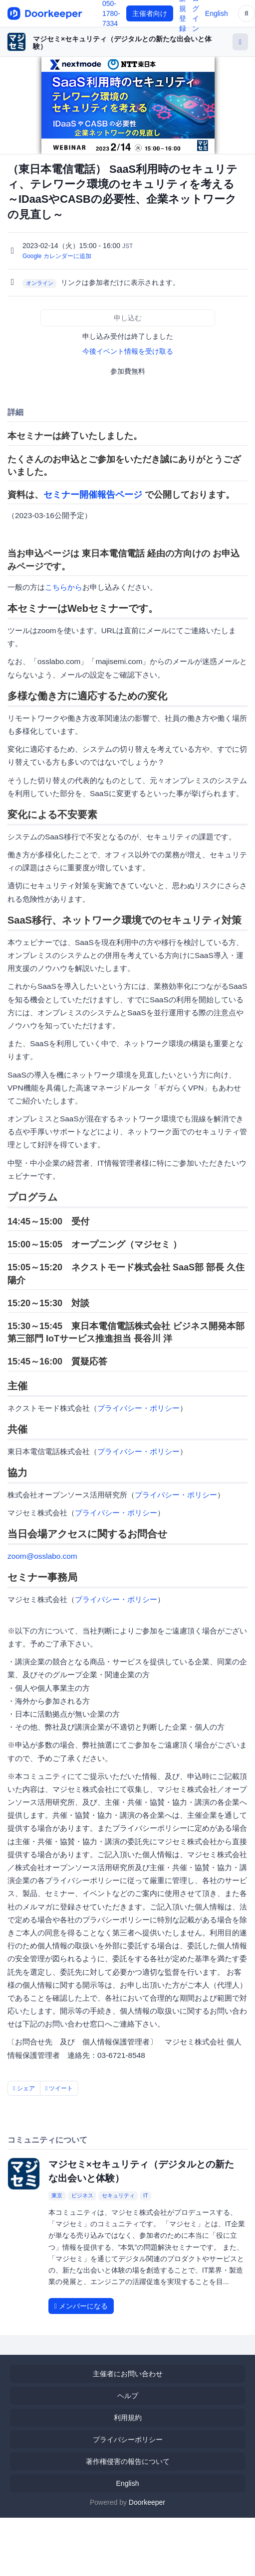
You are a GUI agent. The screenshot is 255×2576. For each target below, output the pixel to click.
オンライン (39, 283)
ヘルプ (127, 2396)
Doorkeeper (147, 2502)
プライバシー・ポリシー (138, 1408)
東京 (56, 2195)
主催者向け (149, 13)
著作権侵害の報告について (128, 2461)
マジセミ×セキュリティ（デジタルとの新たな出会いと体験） (122, 42)
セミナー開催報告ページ (92, 495)
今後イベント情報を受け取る (127, 351)
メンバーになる (81, 2306)
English (216, 13)
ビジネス (82, 2195)
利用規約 (128, 2418)
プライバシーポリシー (128, 2439)
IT (145, 2195)
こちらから (63, 587)
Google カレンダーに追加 (56, 256)
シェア (24, 2088)
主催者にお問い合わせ (128, 2374)
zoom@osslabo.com (42, 1556)
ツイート (59, 2088)
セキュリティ (118, 2195)
